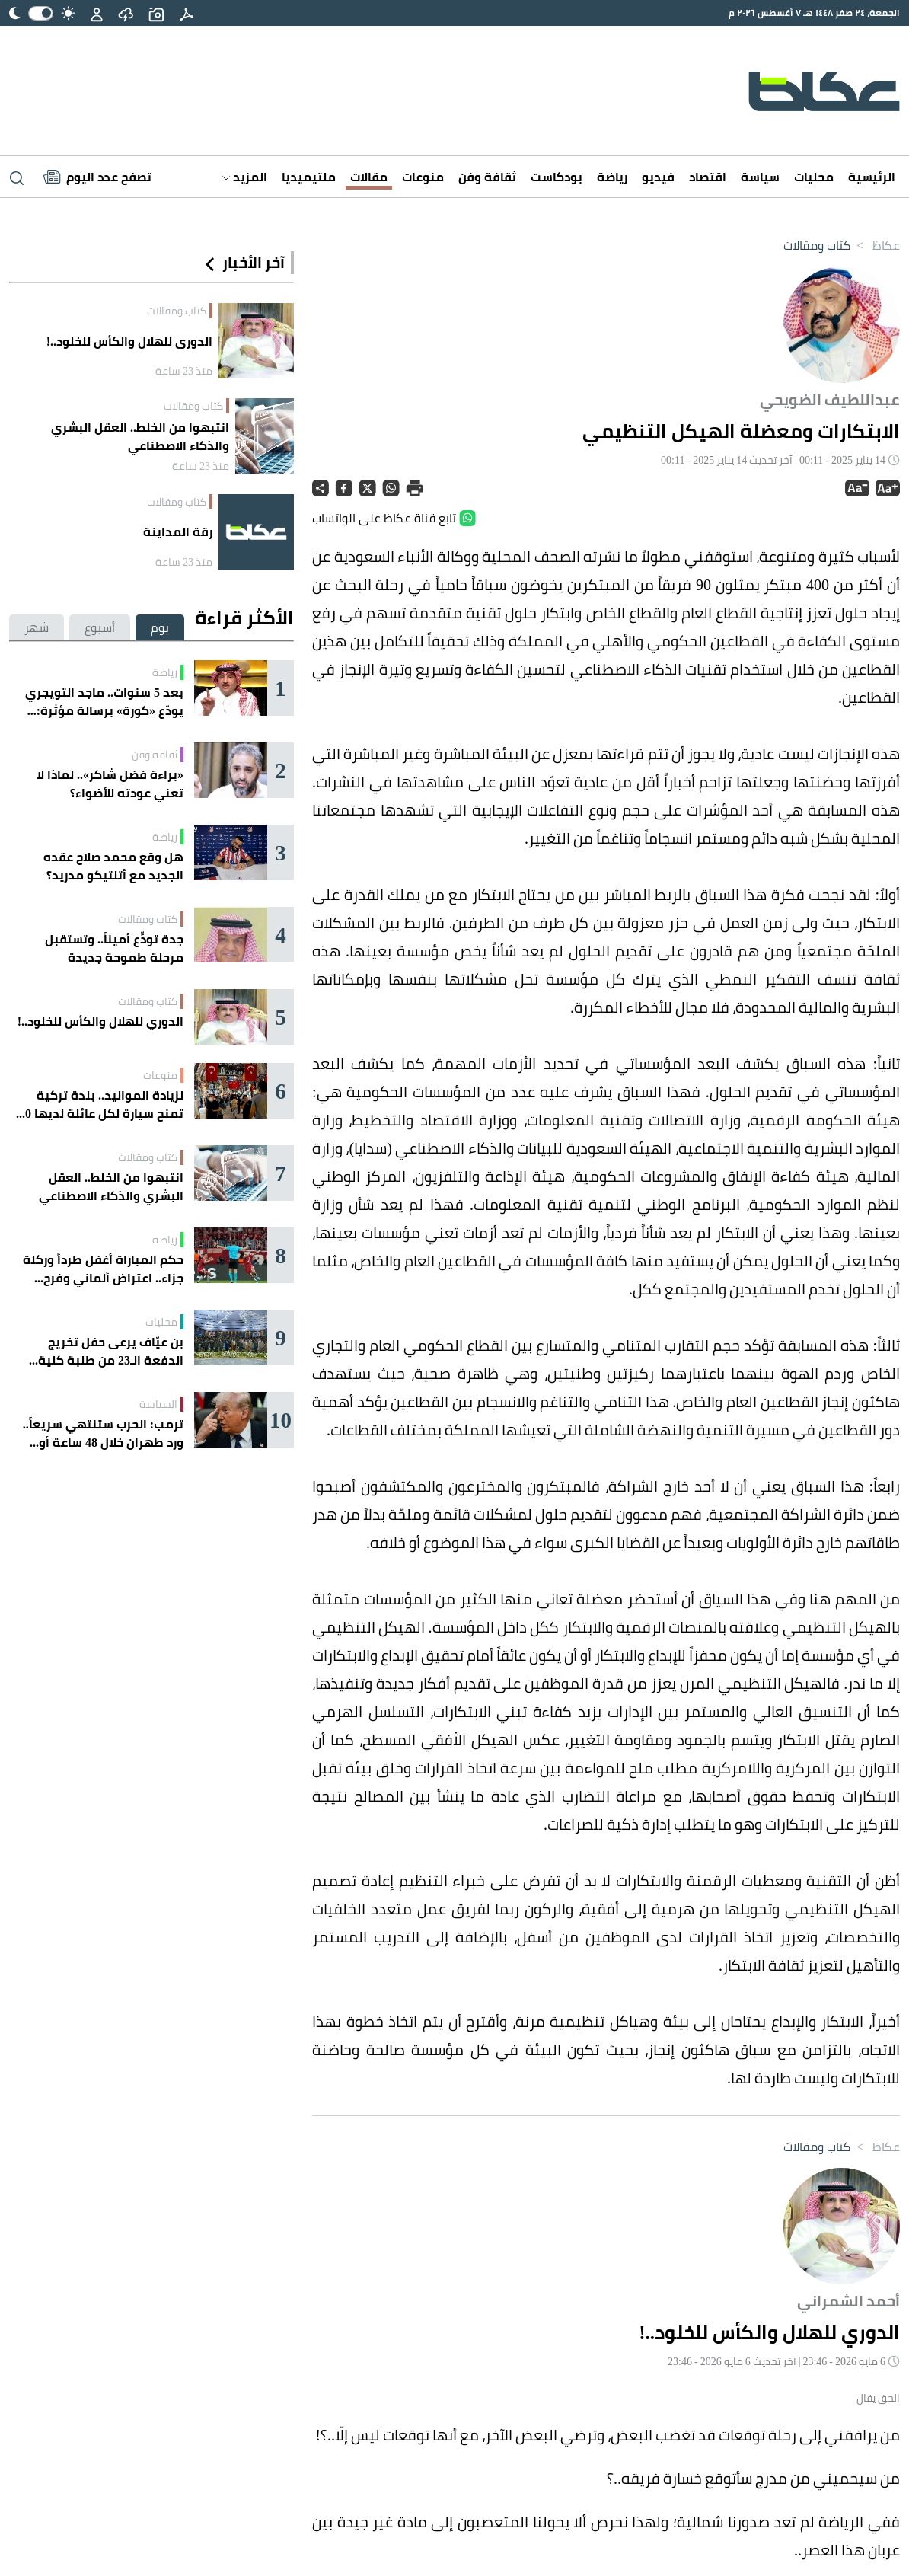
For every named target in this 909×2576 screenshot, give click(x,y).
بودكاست (556, 176)
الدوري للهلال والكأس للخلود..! (129, 341)
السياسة (158, 1404)
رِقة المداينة (177, 531)
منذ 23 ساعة (183, 370)
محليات (814, 176)
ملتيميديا (309, 176)
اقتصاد (707, 176)
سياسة (760, 176)
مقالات (369, 176)
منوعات (423, 176)
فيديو (658, 176)
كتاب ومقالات (816, 245)
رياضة (612, 176)
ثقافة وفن (487, 176)
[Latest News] (97, 177)
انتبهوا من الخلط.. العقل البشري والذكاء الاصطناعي (140, 436)
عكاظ (875, 245)
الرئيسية (871, 176)
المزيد (244, 176)
